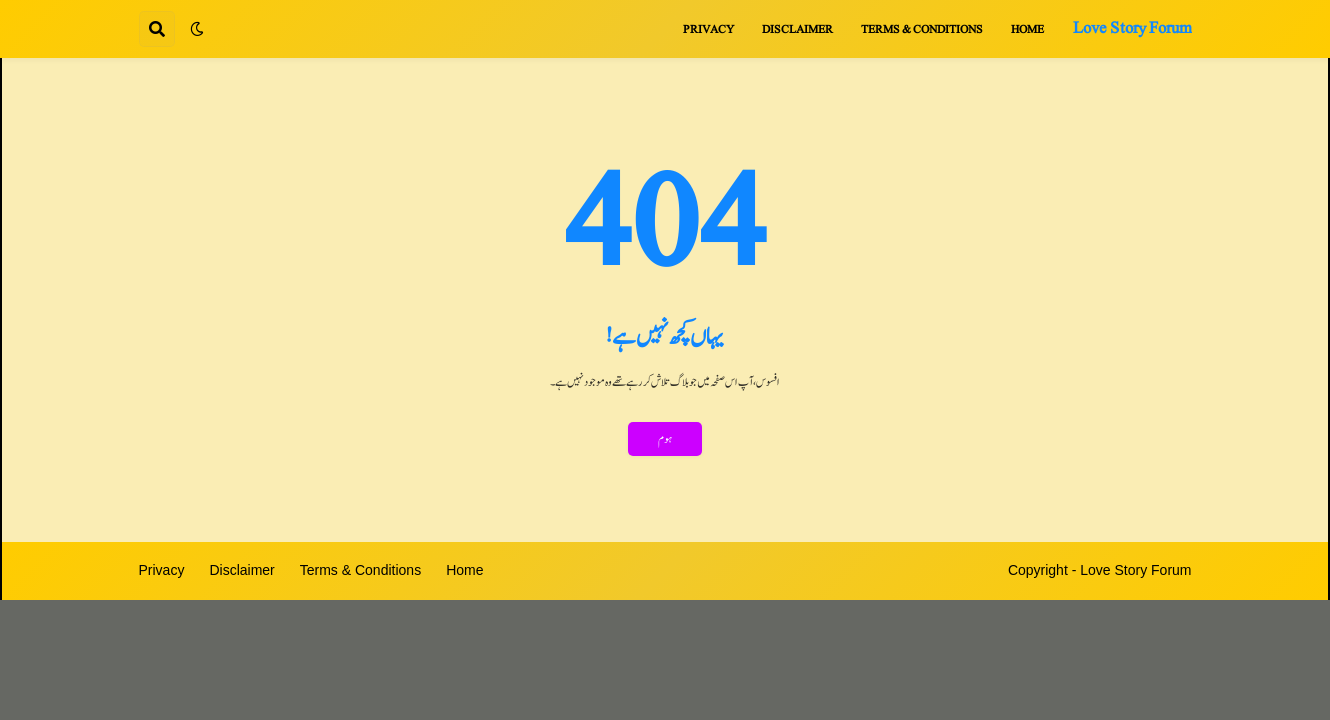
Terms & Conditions (360, 570)
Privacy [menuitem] (708, 29)
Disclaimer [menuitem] (797, 29)
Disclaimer (241, 570)
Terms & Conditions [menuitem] (922, 29)
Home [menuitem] (1027, 29)
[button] (197, 29)
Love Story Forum (1132, 28)
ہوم (665, 439)
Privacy (162, 570)
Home (464, 570)
